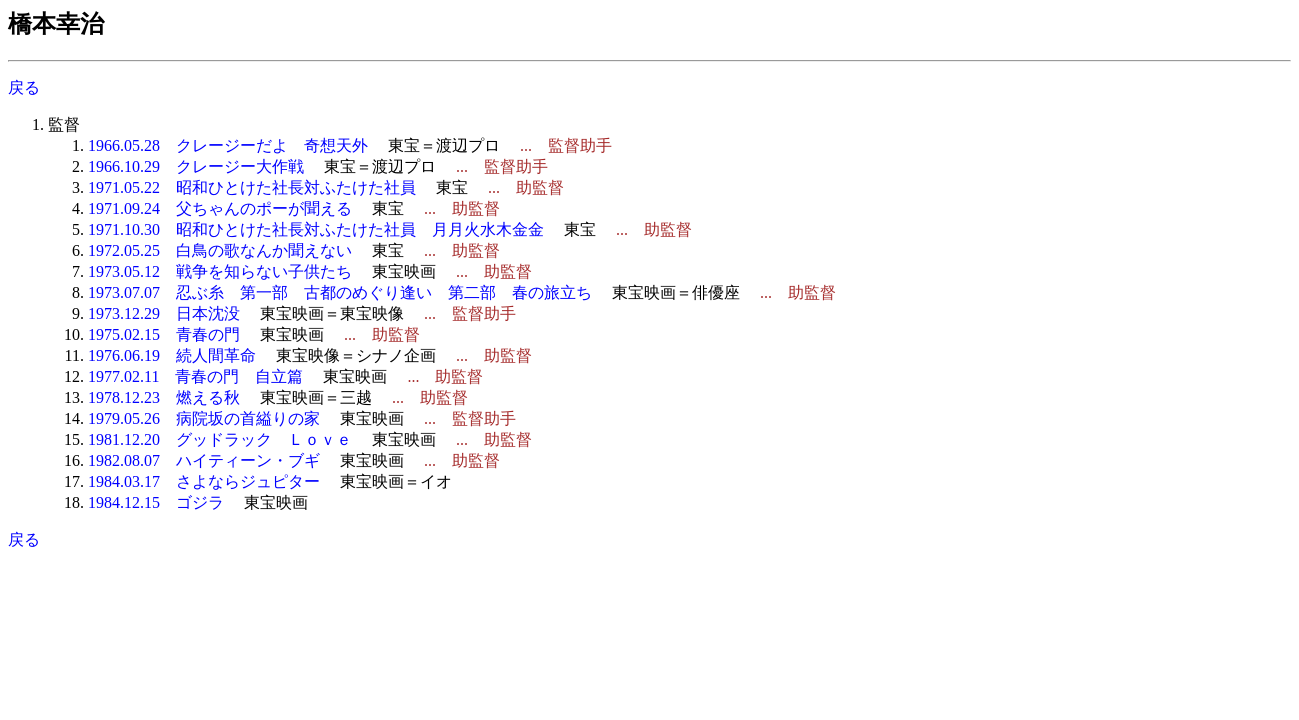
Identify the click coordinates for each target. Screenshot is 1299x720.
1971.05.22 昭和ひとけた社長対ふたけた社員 (252, 187)
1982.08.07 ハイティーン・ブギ (204, 460)
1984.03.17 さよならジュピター (204, 481)
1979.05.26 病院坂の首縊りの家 (204, 418)
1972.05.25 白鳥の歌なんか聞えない (220, 250)
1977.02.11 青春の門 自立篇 (195, 376)
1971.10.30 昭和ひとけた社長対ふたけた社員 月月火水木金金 (316, 229)
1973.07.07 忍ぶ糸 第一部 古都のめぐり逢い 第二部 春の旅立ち (340, 292)
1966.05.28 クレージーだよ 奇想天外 (228, 145)
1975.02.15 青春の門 (164, 334)
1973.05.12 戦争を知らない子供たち (220, 271)
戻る (24, 87)
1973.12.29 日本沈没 (164, 313)
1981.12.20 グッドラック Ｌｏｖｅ (220, 439)
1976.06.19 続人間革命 (172, 355)
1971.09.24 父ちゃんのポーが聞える (220, 208)
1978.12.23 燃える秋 (164, 397)
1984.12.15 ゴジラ (156, 502)
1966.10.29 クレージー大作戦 (196, 166)
